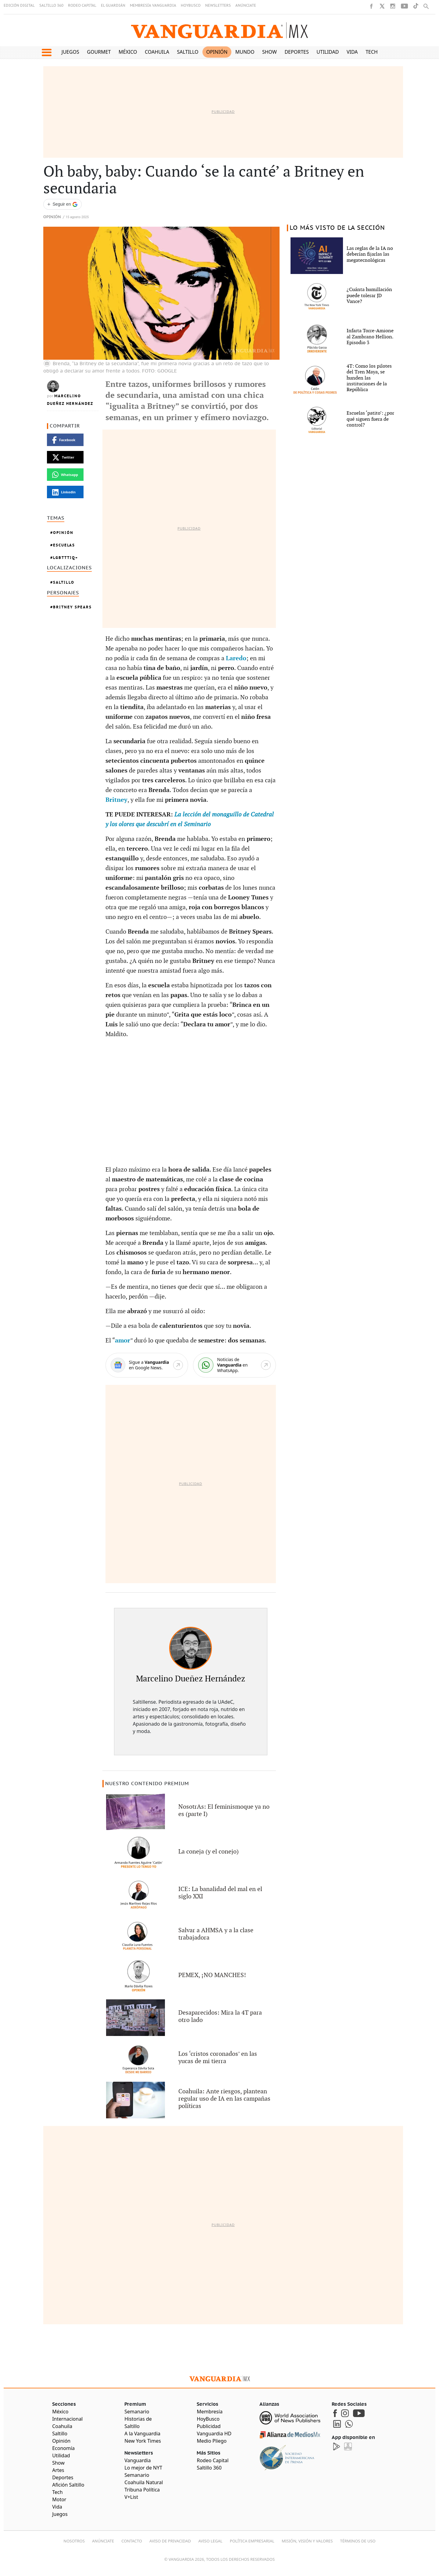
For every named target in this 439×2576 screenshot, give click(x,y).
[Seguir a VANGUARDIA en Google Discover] (62, 204)
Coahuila (157, 52)
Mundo (245, 52)
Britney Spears (72, 607)
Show (269, 52)
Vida (352, 52)
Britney (116, 800)
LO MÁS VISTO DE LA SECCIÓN (337, 228)
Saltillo (187, 52)
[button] (46, 52)
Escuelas (64, 545)
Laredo (236, 658)
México (128, 52)
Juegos (70, 52)
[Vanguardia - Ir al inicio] (219, 30)
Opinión (216, 52)
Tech (372, 52)
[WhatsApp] (234, 1365)
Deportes (296, 52)
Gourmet (99, 52)
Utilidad (327, 52)
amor (122, 1340)
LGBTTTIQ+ (65, 557)
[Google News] (146, 1365)
